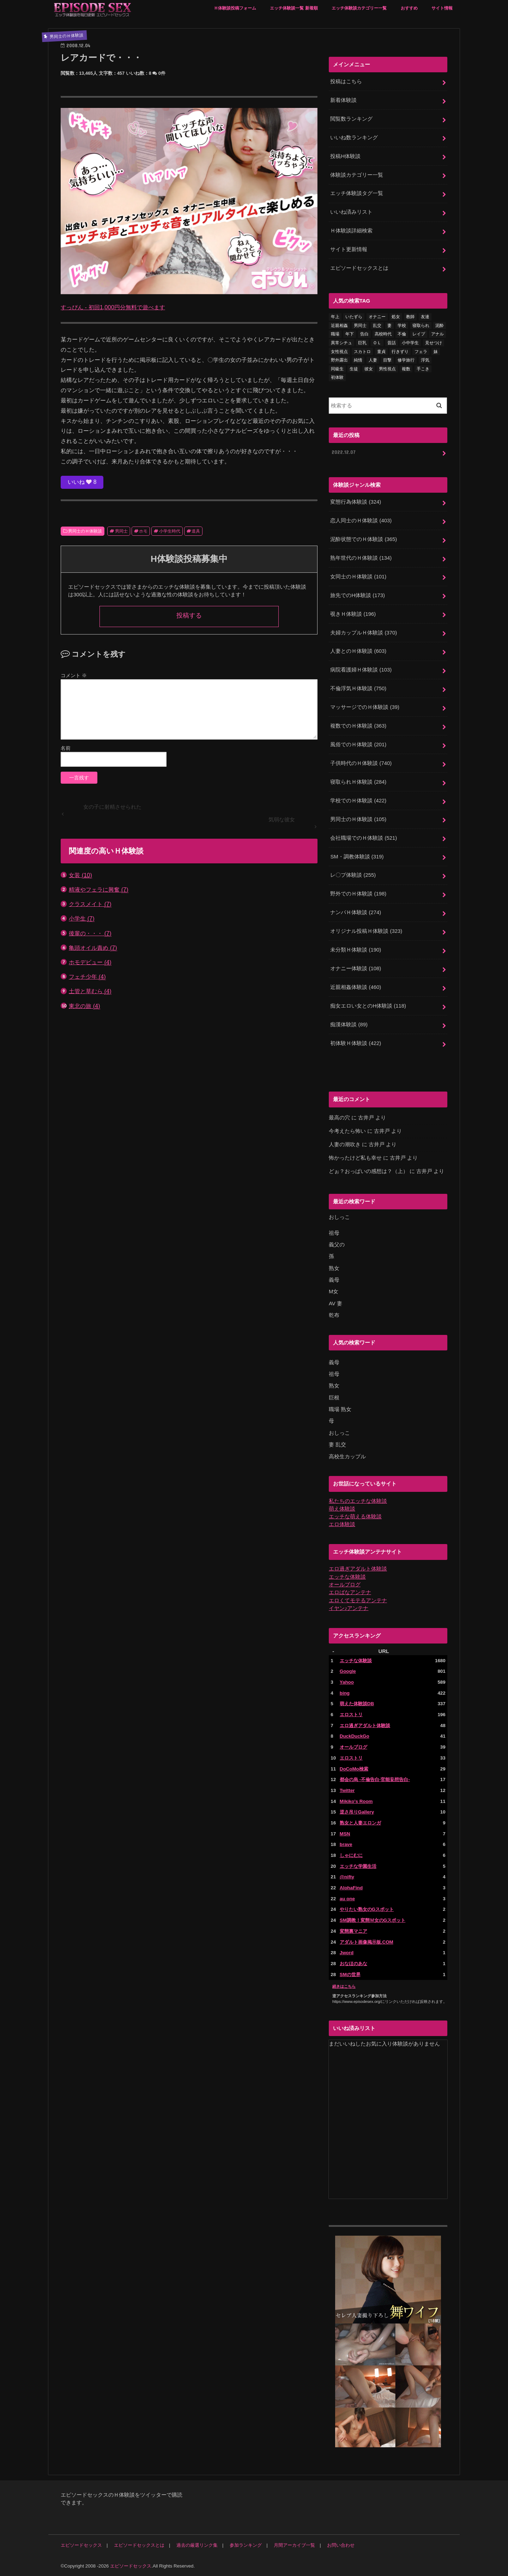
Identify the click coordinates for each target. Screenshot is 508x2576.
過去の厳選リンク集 (197, 2544)
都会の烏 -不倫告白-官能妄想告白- (375, 1778)
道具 (196, 531)
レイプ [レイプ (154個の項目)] (418, 334)
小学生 (82, 918)
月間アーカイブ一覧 (294, 2544)
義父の (337, 1244)
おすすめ (409, 8)
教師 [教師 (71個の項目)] (410, 316)
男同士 (121, 531)
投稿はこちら (346, 81)
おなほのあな (353, 1962)
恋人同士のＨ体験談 (361, 520)
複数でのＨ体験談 (358, 725)
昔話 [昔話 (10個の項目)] (391, 342)
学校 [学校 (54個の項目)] (402, 325)
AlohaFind (351, 1886)
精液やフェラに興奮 (98, 889)
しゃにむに (351, 1854)
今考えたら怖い (347, 1131)
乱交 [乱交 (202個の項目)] (377, 325)
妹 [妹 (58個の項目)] (436, 351)
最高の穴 (339, 1117)
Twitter (347, 1789)
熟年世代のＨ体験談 (361, 557)
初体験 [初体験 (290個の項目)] (337, 377)
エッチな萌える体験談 (355, 1516)
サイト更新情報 (348, 249)
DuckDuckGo (354, 1735)
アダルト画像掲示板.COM (366, 1941)
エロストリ (351, 1714)
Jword (346, 1951)
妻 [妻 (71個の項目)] (389, 325)
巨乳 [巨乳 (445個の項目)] (362, 342)
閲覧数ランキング (351, 119)
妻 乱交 (337, 1444)
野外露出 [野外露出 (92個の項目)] (339, 360)
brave (346, 1843)
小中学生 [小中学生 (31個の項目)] (410, 342)
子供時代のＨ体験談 (361, 763)
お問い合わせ (341, 2544)
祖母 (334, 1232)
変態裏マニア (353, 1930)
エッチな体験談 (347, 1576)
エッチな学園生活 (358, 1865)
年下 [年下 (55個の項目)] (349, 334)
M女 (333, 1291)
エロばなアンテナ (350, 1591)
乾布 (334, 1314)
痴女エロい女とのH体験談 (368, 1005)
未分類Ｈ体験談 (355, 949)
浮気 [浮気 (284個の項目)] (425, 360)
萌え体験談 (342, 1508)
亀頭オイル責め (93, 947)
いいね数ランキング (354, 137)
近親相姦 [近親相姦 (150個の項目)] (339, 325)
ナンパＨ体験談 (355, 912)
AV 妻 (335, 1303)
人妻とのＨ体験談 (358, 651)
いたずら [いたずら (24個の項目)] (353, 316)
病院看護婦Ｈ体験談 (361, 670)
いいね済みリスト (351, 212)
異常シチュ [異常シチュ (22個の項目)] (341, 342)
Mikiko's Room (356, 1800)
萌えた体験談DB (357, 1703)
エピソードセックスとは (359, 268)
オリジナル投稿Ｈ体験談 (366, 931)
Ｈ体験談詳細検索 (351, 230)
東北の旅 (84, 1006)
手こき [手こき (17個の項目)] (423, 368)
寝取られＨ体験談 (358, 781)
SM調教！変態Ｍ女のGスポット (372, 1919)
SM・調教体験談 (356, 856)
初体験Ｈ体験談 (355, 1043)
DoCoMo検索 (354, 1767)
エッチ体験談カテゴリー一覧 (359, 8)
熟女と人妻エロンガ (360, 1821)
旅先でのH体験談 (357, 595)
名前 (66, 748)
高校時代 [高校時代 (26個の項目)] (383, 334)
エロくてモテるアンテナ (358, 1599)
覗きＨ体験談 (353, 613)
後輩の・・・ (90, 933)
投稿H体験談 (345, 156)
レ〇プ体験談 (353, 874)
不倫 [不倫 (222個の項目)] (402, 334)
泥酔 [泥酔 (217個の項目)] (439, 325)
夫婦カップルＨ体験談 (363, 632)
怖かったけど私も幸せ (355, 1157)
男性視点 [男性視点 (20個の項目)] (387, 368)
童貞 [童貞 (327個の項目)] (381, 351)
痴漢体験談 (349, 1024)
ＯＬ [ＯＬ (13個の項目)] (377, 342)
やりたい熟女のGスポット (367, 1908)
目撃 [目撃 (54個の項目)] (387, 360)
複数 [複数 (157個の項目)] (406, 368)
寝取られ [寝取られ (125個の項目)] (420, 325)
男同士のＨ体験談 (85, 531)
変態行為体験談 (355, 502)
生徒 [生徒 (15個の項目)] (354, 368)
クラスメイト (90, 904)
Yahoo (347, 1681)
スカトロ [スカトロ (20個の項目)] (362, 351)
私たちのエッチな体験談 (358, 1500)
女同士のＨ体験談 (358, 576)
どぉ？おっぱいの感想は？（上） (368, 1171)
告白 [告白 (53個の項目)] (364, 334)
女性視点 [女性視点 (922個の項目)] (339, 351)
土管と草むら (90, 991)
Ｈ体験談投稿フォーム (235, 8)
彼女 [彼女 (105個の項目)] (368, 368)
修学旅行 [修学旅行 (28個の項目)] (406, 360)
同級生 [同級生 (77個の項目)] (337, 368)
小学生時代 (169, 531)
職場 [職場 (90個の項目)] (335, 334)
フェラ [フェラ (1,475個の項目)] (421, 351)
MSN (345, 1832)
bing (345, 1692)
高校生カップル (347, 1456)
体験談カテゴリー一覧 (356, 174)
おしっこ (339, 1217)
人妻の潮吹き (345, 1144)
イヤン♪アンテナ (348, 1607)
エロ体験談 (342, 1523)
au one (347, 1897)
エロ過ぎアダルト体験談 (358, 1568)
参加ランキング (246, 2544)
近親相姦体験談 (355, 987)
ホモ (143, 531)
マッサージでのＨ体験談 (364, 707)
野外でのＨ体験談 (358, 893)
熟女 (334, 1267)
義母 (334, 1279)
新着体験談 (343, 100)
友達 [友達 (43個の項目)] (425, 316)
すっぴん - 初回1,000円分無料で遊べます (113, 307)
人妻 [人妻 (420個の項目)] (373, 360)
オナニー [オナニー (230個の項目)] (377, 316)
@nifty (347, 1876)
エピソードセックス (81, 2544)
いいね (82, 482)
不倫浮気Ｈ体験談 (358, 688)
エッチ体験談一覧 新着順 (294, 8)
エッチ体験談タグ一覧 (356, 193)
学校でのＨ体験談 (358, 800)
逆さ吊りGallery (357, 1811)
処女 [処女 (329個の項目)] (396, 316)
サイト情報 (442, 8)
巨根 (334, 1397)
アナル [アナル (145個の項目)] (437, 334)
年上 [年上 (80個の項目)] (335, 316)
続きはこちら (344, 1985)
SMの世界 (350, 1973)
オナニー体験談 (355, 968)
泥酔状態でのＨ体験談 (363, 539)
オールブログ (345, 1584)
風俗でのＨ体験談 (358, 744)
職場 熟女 (340, 1408)
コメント (74, 675)
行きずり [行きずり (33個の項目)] (400, 351)
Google (348, 1670)
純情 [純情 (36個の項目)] (358, 360)
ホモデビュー (90, 962)
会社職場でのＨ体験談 (363, 837)
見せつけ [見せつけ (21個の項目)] (433, 342)
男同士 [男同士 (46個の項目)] (360, 325)
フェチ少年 (87, 976)
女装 (80, 875)
